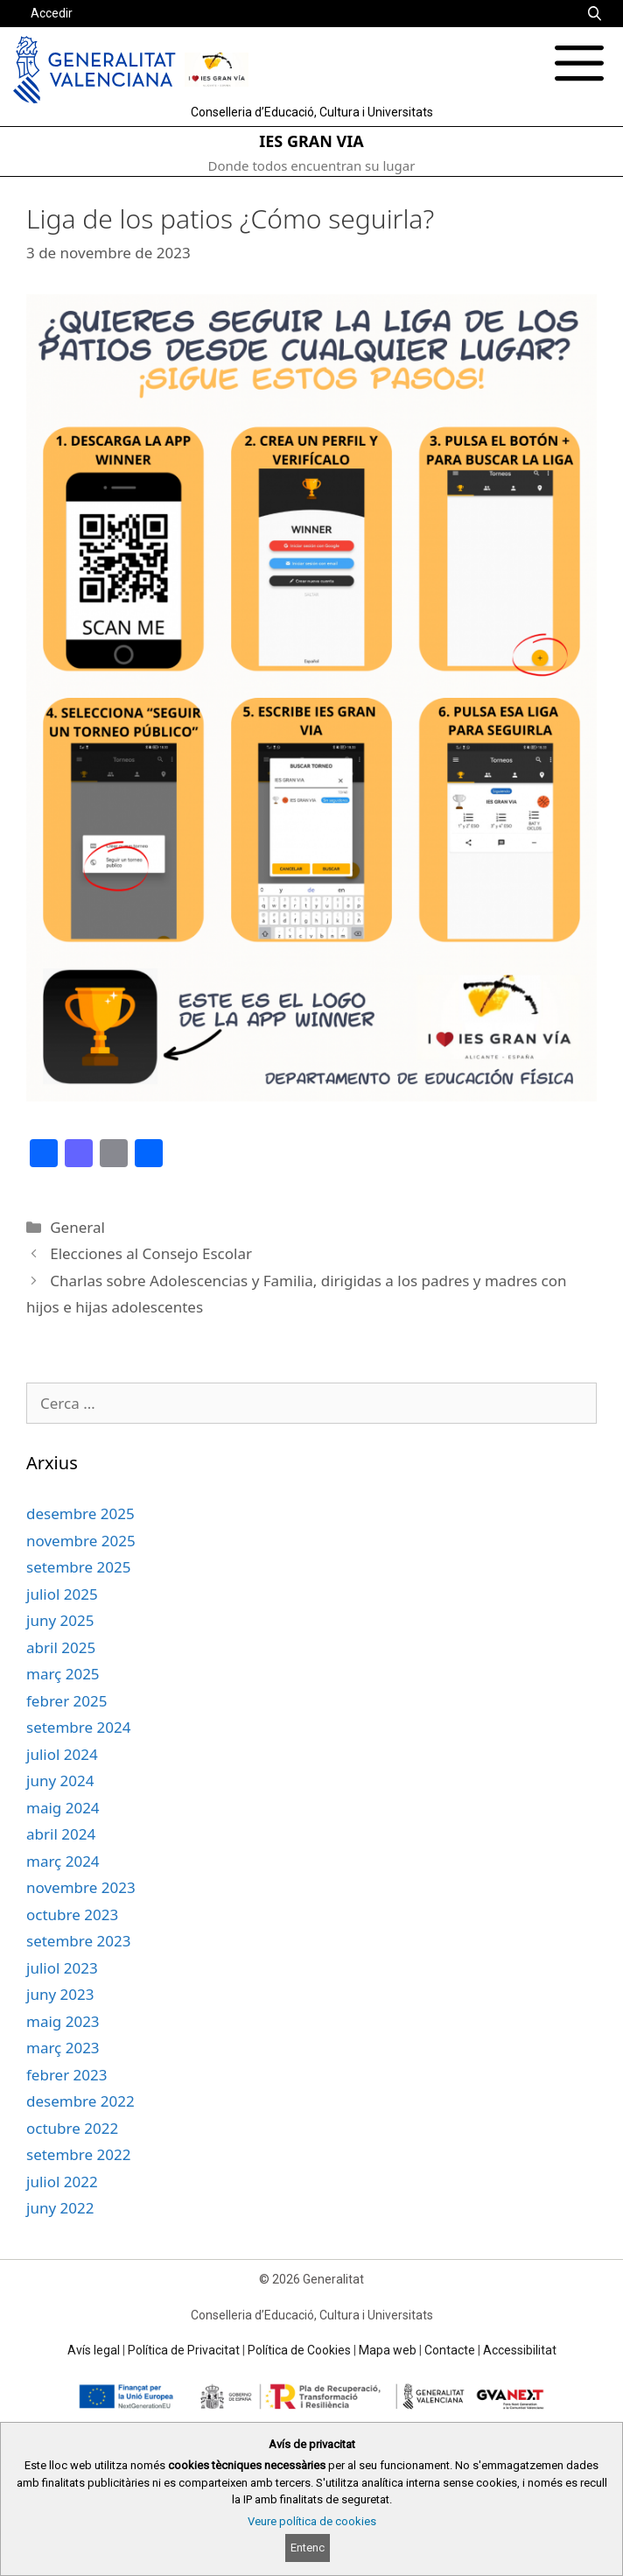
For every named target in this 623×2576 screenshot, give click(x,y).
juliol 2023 (62, 1968)
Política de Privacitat (184, 2350)
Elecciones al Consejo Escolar (151, 1253)
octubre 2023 (72, 1914)
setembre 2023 (78, 1941)
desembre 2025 (80, 1513)
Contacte (449, 2350)
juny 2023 (60, 1994)
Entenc (307, 2547)
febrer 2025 (67, 1701)
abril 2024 (60, 1834)
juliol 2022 (62, 2181)
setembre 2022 (78, 2154)
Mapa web (387, 2350)
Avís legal (93, 2350)
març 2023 (63, 2048)
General (77, 1227)
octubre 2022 (72, 2128)
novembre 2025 (81, 1541)
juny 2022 (60, 2208)
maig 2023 (63, 2021)
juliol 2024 (62, 1754)
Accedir (52, 13)
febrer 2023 (67, 2075)
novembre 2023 (81, 1887)
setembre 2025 (78, 1567)
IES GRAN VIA (311, 140)
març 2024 (63, 1861)
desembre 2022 (80, 2101)
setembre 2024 (78, 1727)
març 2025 (63, 1674)
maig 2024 (63, 1808)
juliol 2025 (62, 1594)
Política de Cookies (299, 2350)
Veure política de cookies (312, 2521)
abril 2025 (60, 1647)
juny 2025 (60, 1620)
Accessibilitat (519, 2350)
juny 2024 (60, 1780)
